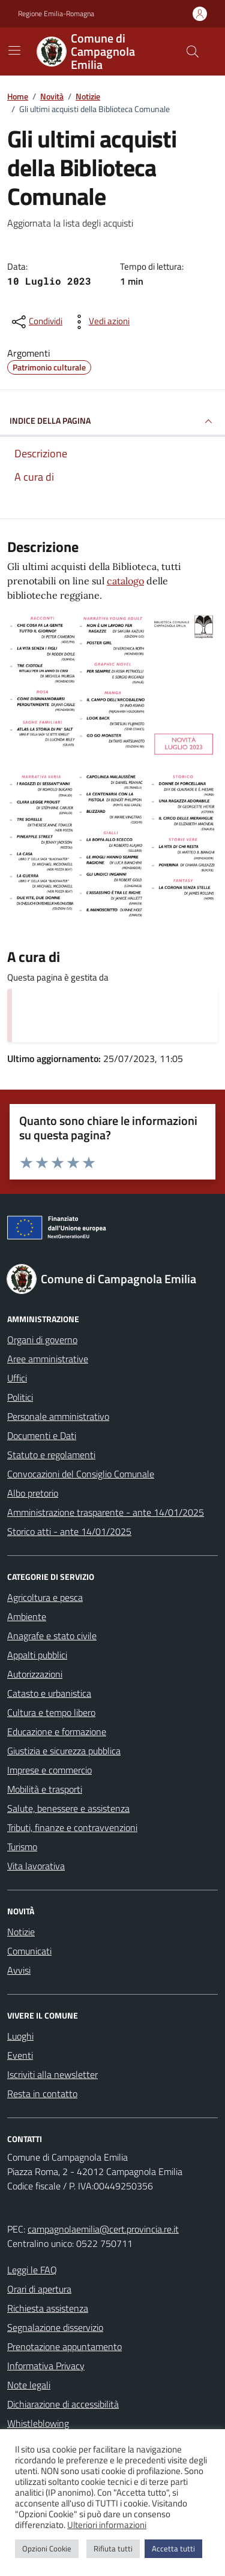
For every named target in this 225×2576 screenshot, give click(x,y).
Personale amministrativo (58, 1416)
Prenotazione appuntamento (64, 2346)
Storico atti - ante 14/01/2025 (69, 1531)
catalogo (125, 581)
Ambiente (26, 1616)
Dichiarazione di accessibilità (63, 2404)
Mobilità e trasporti (44, 1789)
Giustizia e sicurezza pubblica (64, 1751)
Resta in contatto (42, 2093)
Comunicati (29, 1951)
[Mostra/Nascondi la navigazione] (14, 50)
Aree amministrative (47, 1359)
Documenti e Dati (41, 1435)
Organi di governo (42, 1339)
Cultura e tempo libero (51, 1712)
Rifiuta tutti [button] (113, 2548)
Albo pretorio (32, 1493)
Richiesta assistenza (47, 2308)
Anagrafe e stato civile (52, 1635)
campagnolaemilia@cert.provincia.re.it (103, 2229)
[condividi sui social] (36, 321)
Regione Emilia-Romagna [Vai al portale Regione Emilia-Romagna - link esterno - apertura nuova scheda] (56, 13)
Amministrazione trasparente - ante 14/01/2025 (105, 1512)
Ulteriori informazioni (106, 2525)
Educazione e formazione (56, 1731)
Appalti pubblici (37, 1655)
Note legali (28, 2385)
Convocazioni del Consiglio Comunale (80, 1474)
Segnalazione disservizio (55, 2327)
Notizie (21, 1932)
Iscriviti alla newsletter (52, 2074)
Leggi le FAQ (32, 2270)
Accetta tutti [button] (173, 2548)
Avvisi (19, 1970)
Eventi (20, 2055)
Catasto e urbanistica (49, 1693)
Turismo (22, 1846)
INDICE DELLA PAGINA (112, 421)
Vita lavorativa (36, 1866)
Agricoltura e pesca (45, 1597)
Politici (20, 1397)
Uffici (17, 1378)
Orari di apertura (39, 2289)
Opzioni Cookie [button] (46, 2548)
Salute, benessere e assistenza (68, 1808)
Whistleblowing (38, 2423)
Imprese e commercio (49, 1770)
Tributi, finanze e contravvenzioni (72, 1827)
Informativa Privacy (46, 2365)
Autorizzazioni (34, 1674)
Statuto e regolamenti (51, 1454)
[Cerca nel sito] (192, 51)
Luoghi (20, 2036)
